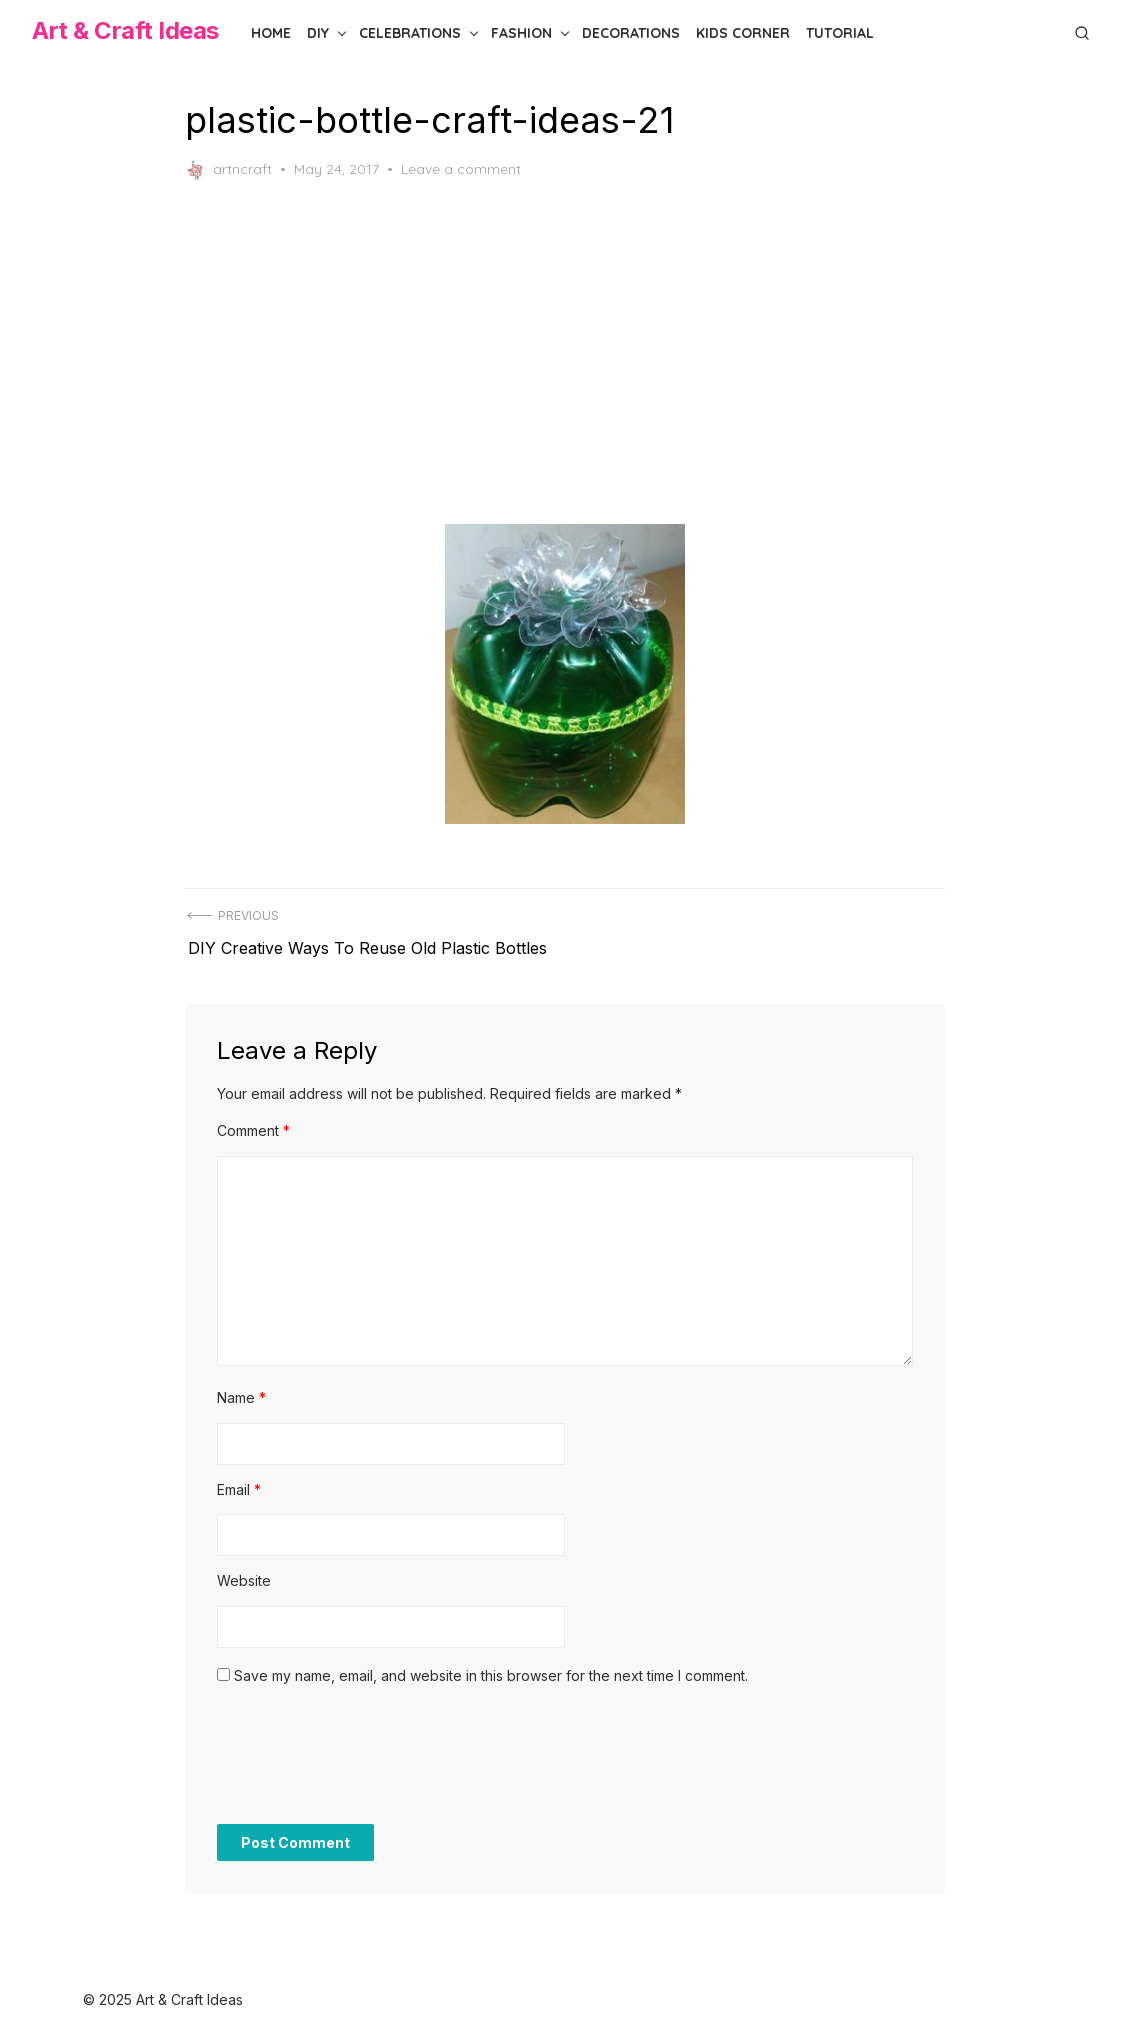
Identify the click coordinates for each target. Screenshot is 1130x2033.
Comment (253, 1121)
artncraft (228, 170)
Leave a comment (461, 169)
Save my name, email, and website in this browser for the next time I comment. (491, 1665)
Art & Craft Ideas (125, 30)
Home (271, 33)
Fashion (521, 33)
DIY (318, 33)
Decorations (631, 33)
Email (239, 1479)
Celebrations (410, 33)
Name (241, 1388)
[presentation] (369, 1756)
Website (244, 1571)
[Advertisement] (565, 352)
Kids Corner (743, 33)
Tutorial (840, 33)
